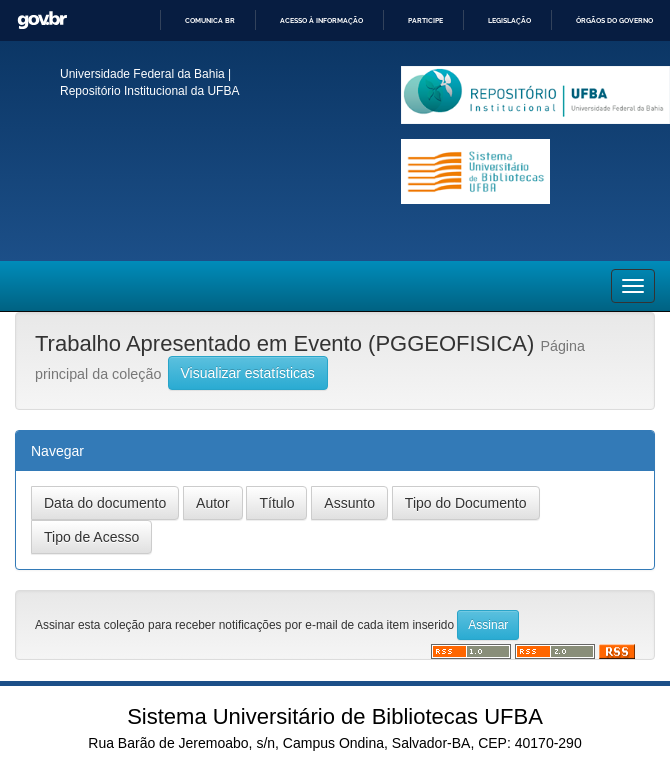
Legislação (509, 20)
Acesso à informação (321, 20)
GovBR (42, 20)
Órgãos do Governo (614, 20)
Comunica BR (210, 20)
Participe (425, 20)
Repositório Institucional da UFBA (149, 91)
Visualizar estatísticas (248, 373)
